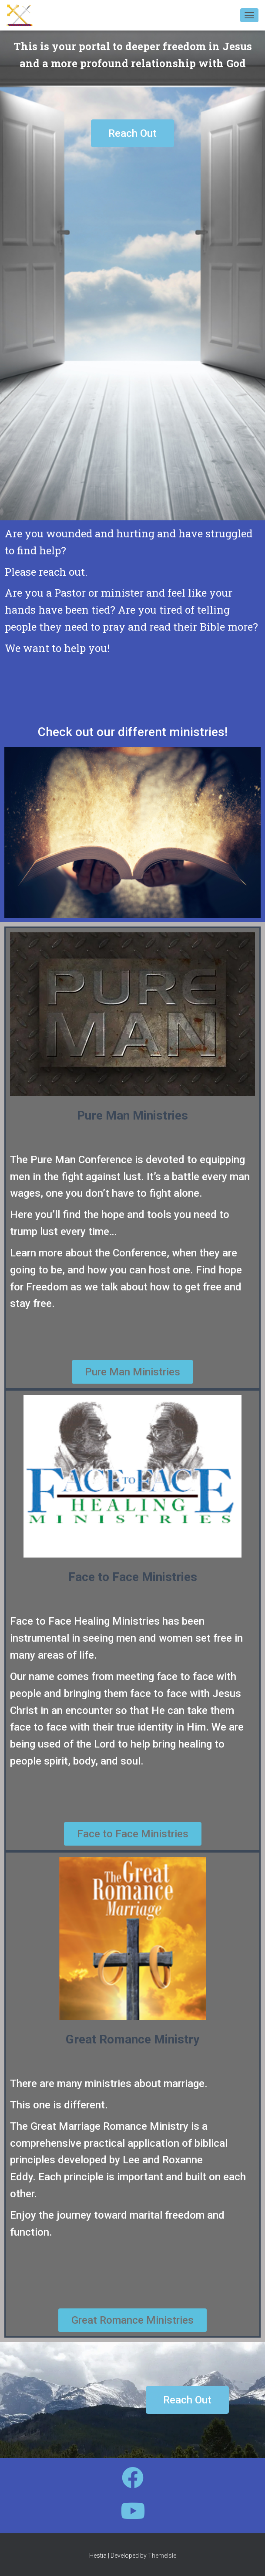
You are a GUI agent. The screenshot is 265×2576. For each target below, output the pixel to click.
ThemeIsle (162, 2555)
